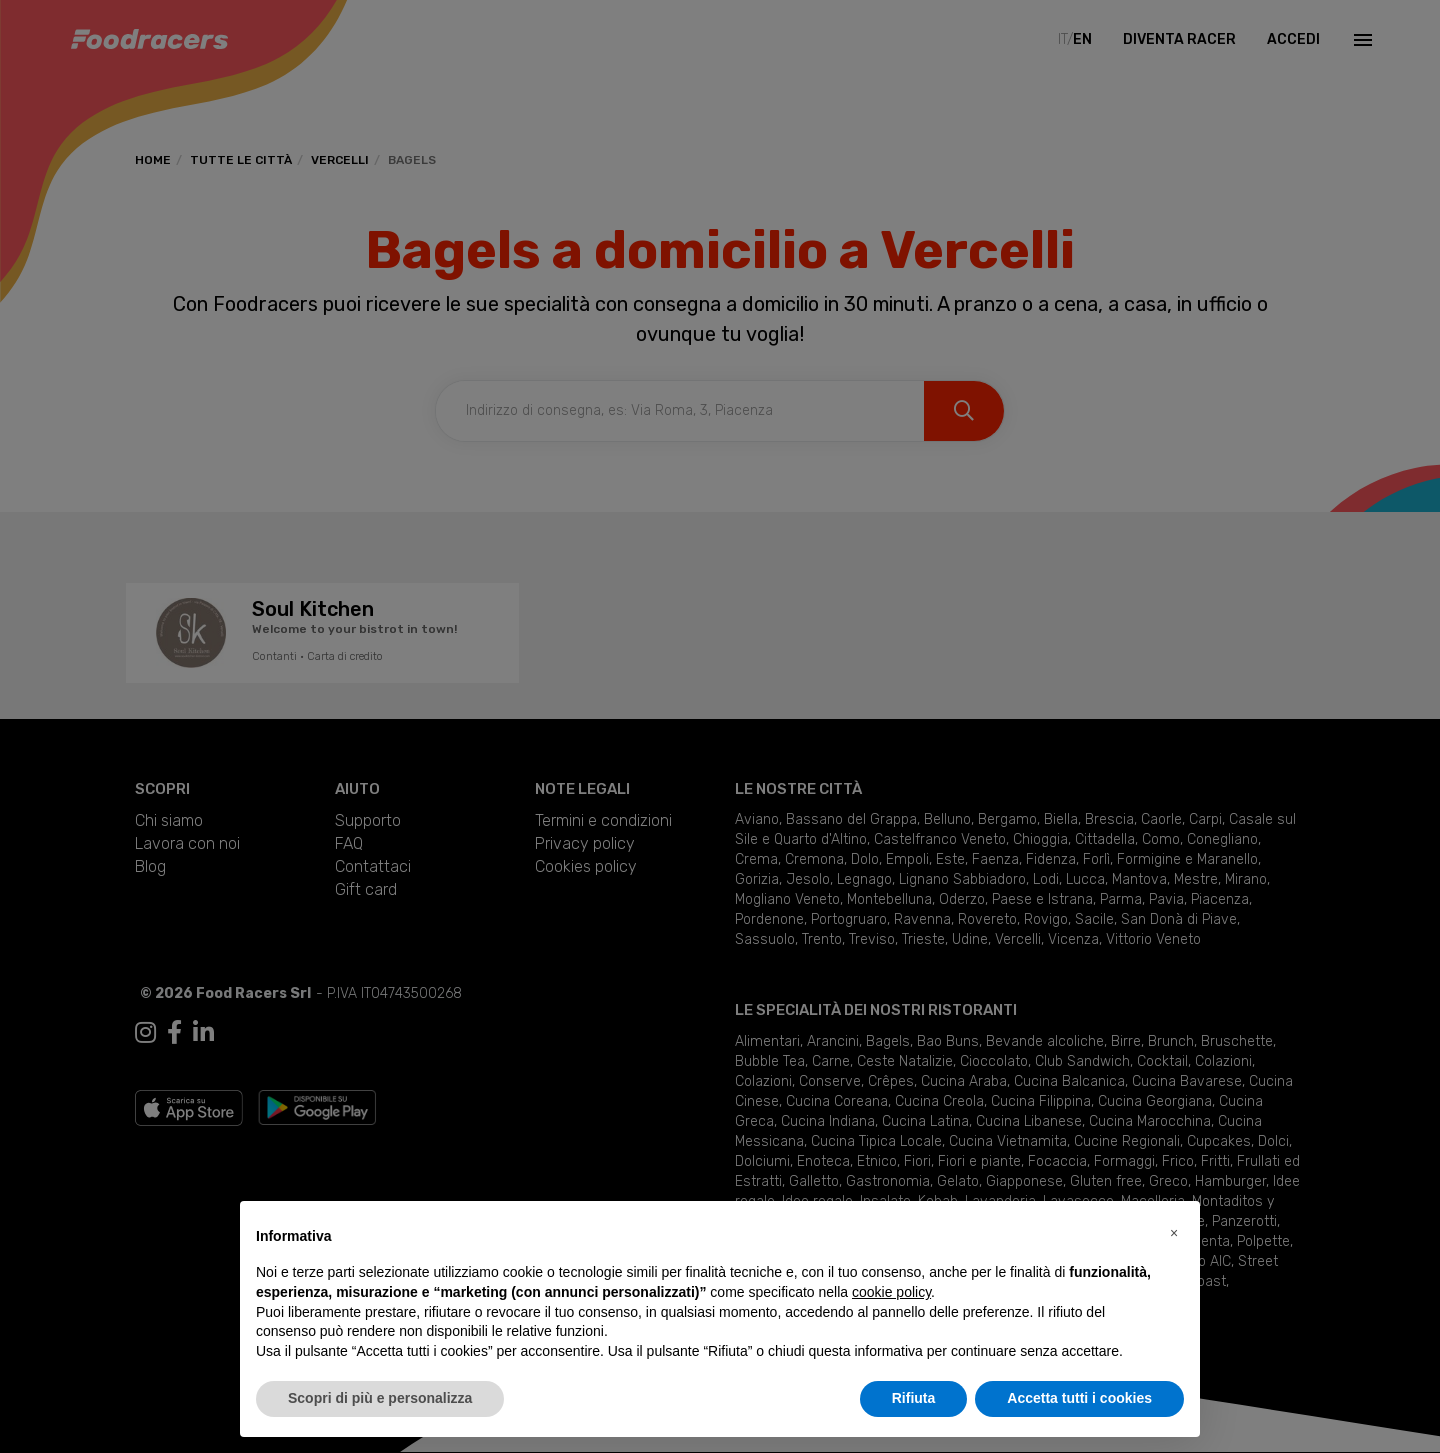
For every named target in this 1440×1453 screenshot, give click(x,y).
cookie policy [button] (891, 1292)
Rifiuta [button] (914, 1398)
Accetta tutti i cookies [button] (1079, 1398)
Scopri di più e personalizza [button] (380, 1398)
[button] (1174, 1233)
